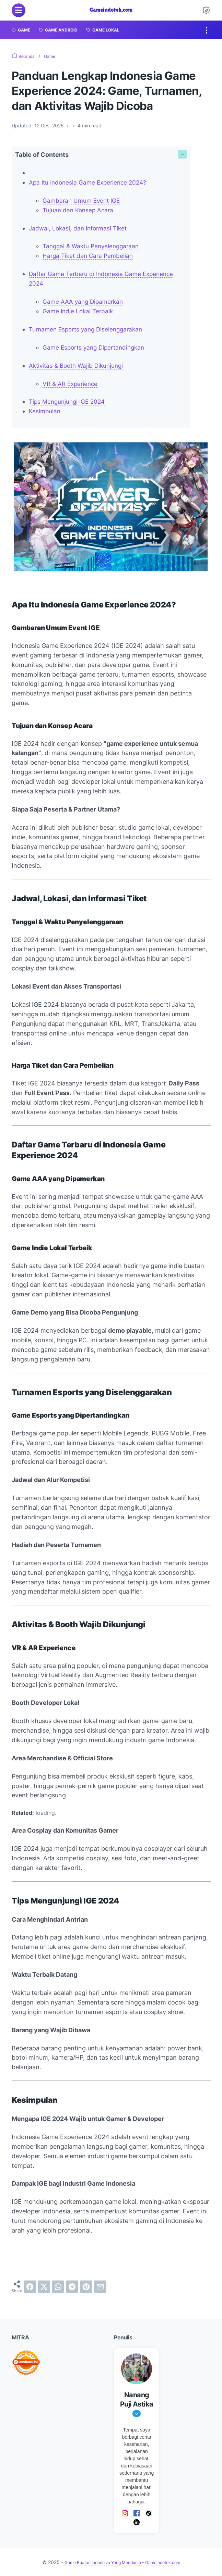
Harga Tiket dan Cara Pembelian (89, 255)
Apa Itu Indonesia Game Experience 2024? (90, 182)
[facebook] (30, 2286)
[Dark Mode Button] (206, 10)
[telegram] (72, 2286)
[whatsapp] (58, 2286)
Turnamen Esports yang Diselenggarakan (89, 329)
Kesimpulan (45, 411)
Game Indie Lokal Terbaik (79, 311)
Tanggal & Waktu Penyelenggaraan (93, 246)
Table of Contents (42, 154)
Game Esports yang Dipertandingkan (96, 347)
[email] (100, 2286)
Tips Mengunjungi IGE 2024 (69, 401)
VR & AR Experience (72, 383)
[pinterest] (86, 2286)
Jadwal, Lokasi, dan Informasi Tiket (80, 228)
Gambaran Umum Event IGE (83, 200)
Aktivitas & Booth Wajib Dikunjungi (78, 365)
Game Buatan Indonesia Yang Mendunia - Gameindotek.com (122, 2562)
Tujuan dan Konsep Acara (79, 210)
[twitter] (44, 2286)
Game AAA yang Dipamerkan (84, 301)
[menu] (18, 10)
